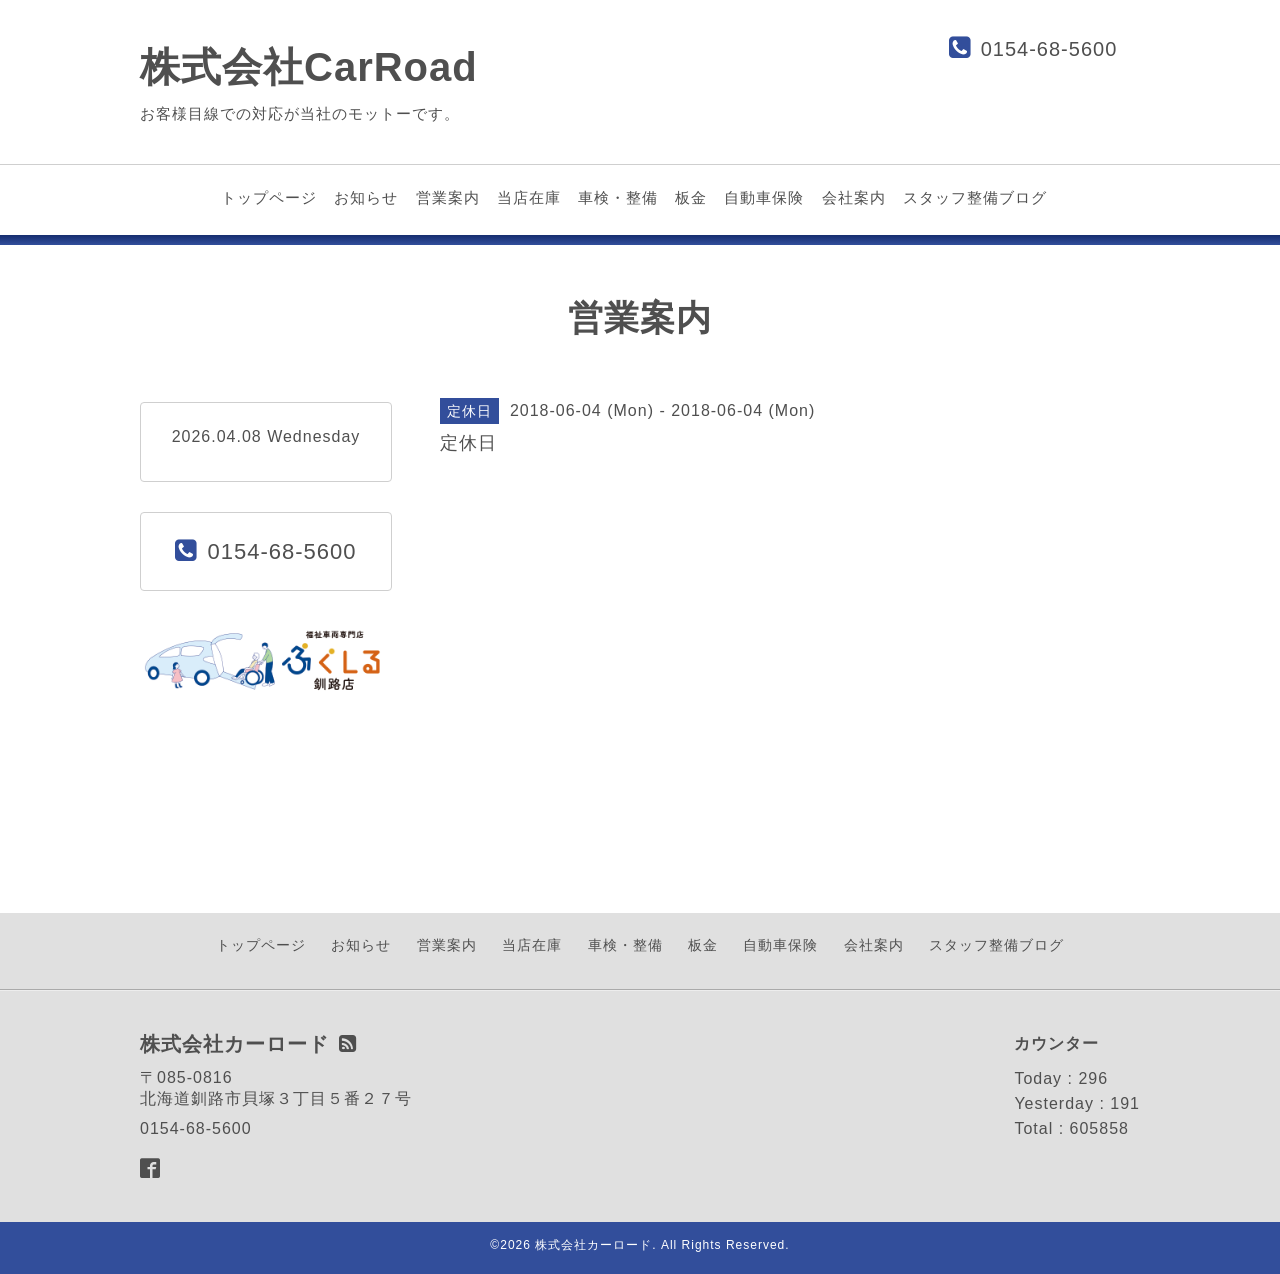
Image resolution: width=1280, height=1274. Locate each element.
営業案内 (448, 197)
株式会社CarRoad (309, 67)
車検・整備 (618, 197)
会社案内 (854, 197)
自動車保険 (764, 197)
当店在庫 (529, 197)
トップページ (269, 197)
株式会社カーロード (593, 1245)
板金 (691, 197)
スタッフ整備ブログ (975, 197)
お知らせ (366, 197)
